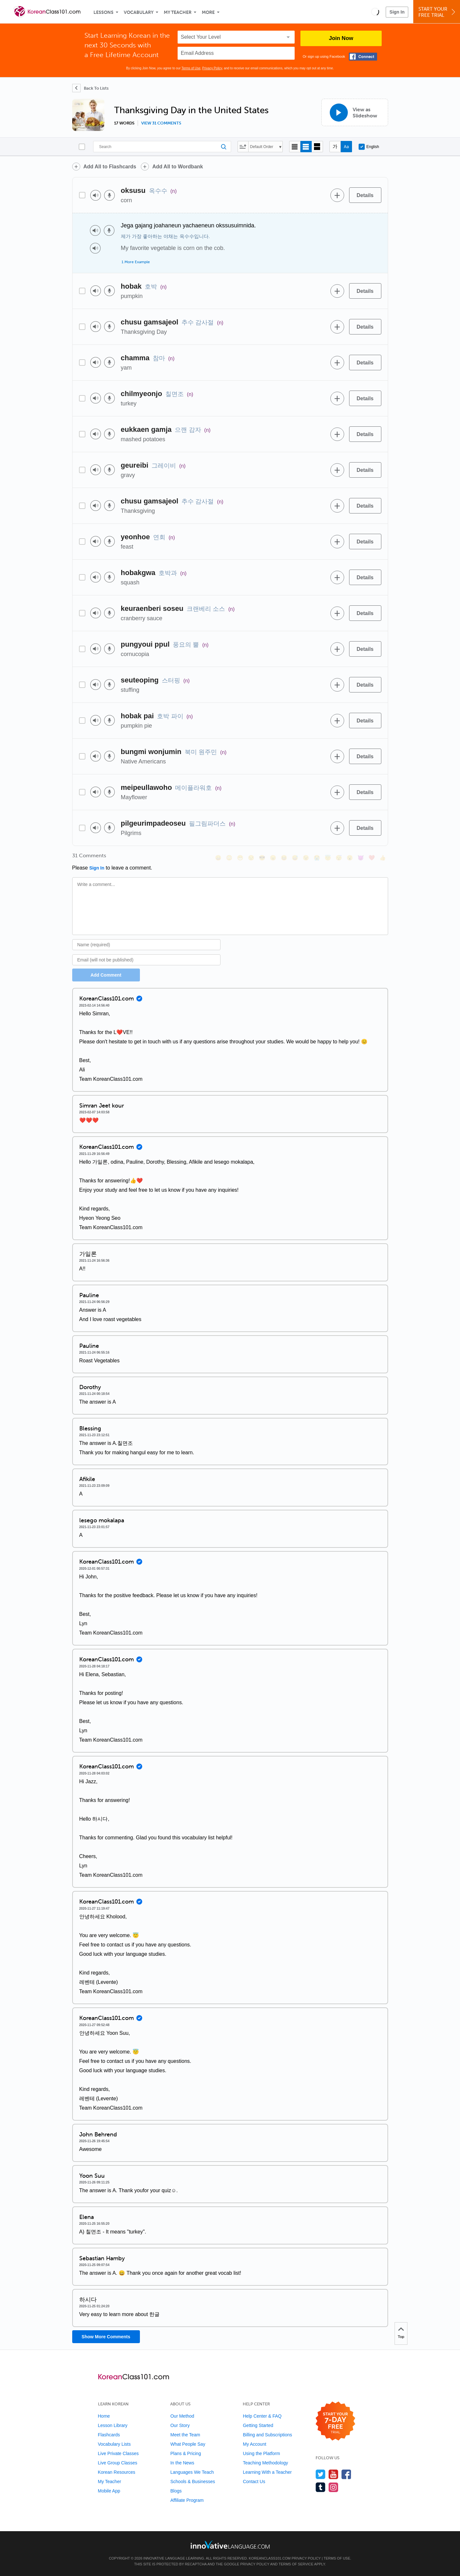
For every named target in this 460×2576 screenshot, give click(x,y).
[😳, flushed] (229, 857)
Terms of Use (191, 68)
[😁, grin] (240, 857)
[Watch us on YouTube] (333, 2474)
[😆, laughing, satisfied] (284, 857)
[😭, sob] (316, 857)
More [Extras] (208, 12)
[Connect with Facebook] (363, 56)
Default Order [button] (261, 146)
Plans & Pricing (185, 2453)
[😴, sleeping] (338, 857)
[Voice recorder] (109, 195)
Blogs (175, 2490)
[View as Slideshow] (354, 112)
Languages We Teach (192, 2472)
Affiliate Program (186, 2500)
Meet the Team (185, 2434)
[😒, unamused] (251, 857)
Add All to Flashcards (109, 166)
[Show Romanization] (346, 146)
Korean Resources (116, 2472)
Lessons (103, 12)
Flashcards (109, 2434)
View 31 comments (161, 123)
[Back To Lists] (90, 88)
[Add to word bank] (337, 195)
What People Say (187, 2444)
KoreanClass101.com (270, 2558)
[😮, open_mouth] (349, 857)
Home (104, 2416)
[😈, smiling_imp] (360, 857)
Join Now (341, 38)
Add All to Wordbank (177, 166)
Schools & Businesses (192, 2481)
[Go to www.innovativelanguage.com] (230, 2544)
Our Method (182, 2416)
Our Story (180, 2425)
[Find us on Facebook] (346, 2474)
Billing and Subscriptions (267, 2434)
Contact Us (254, 2481)
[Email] (146, 959)
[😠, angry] (273, 857)
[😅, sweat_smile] (294, 857)
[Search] (162, 146)
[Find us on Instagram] (333, 2487)
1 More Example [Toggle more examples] (136, 262)
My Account (254, 2444)
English (368, 147)
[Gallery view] (317, 146)
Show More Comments (106, 2336)
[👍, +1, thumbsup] (382, 857)
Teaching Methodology (265, 2462)
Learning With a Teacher (267, 2472)
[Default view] (306, 146)
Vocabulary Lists (114, 2444)
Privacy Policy (212, 68)
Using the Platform (261, 2453)
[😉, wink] (305, 857)
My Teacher (177, 12)
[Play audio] (95, 195)
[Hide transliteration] (335, 146)
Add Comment (106, 975)
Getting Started (258, 2425)
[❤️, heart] (371, 857)
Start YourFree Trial (437, 12)
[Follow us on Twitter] (321, 2474)
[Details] (365, 195)
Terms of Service (296, 2564)
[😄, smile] (218, 857)
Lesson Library (113, 2425)
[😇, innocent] (327, 857)
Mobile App (109, 2490)
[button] (375, 11)
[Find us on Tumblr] (321, 2487)
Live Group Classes (117, 2462)
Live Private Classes (118, 2453)
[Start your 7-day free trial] (335, 2421)
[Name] (146, 944)
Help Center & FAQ (262, 2416)
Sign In (397, 12)
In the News (182, 2462)
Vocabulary (138, 12)
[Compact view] (294, 146)
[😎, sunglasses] (262, 857)
